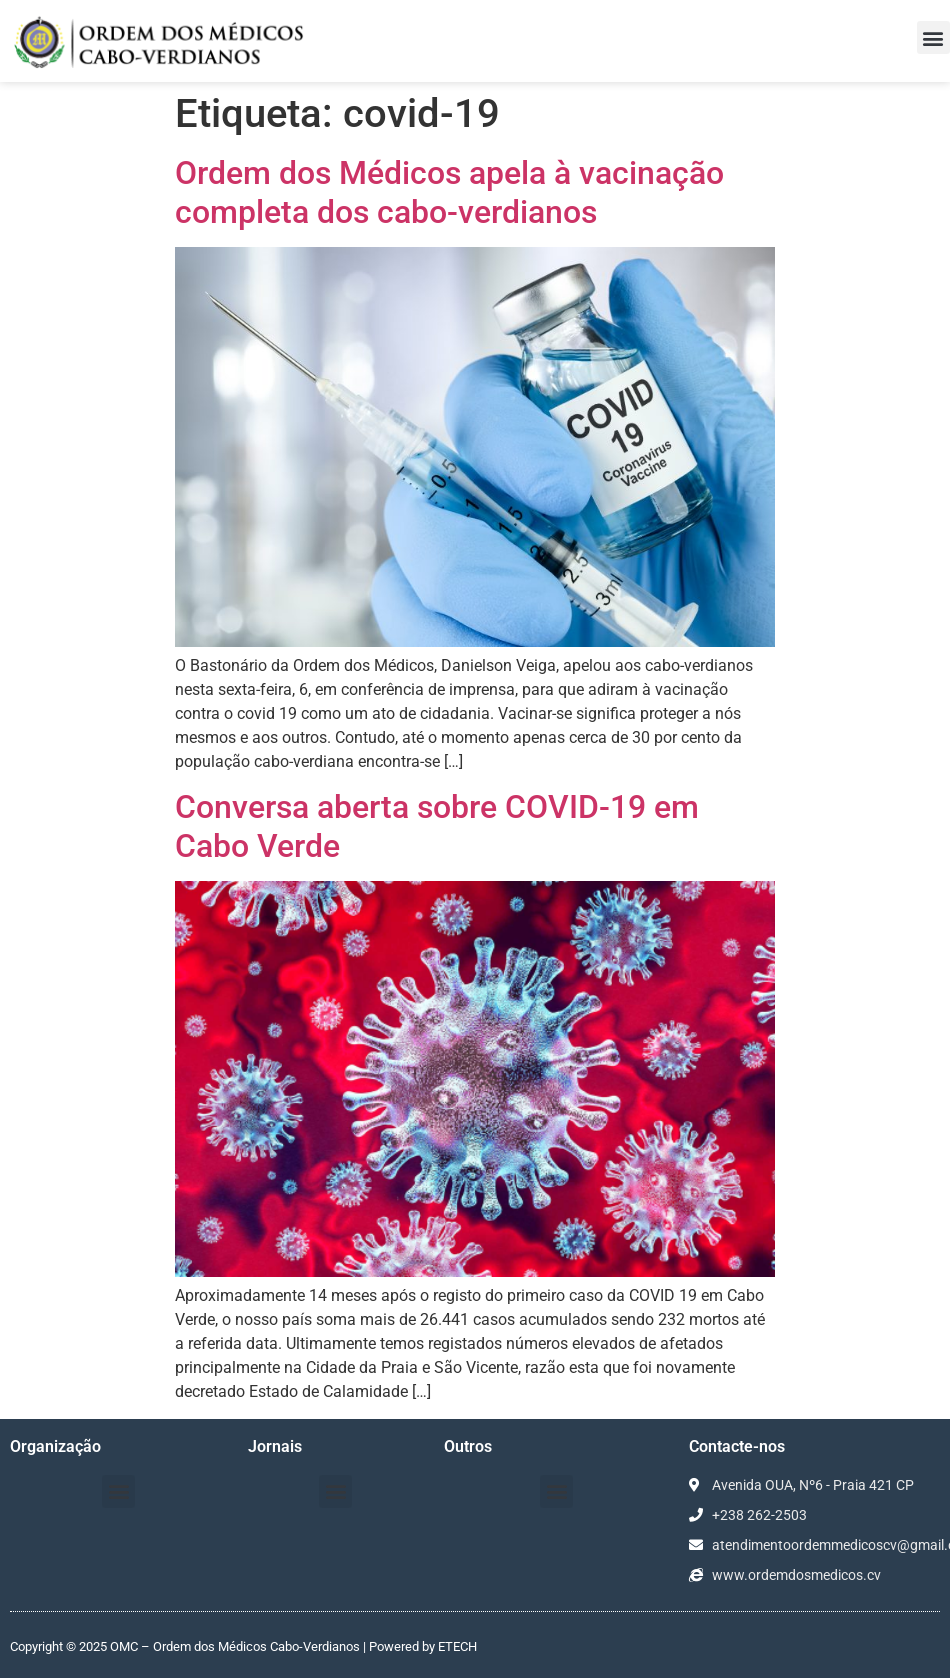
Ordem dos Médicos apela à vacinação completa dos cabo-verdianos (449, 192)
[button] (933, 37)
